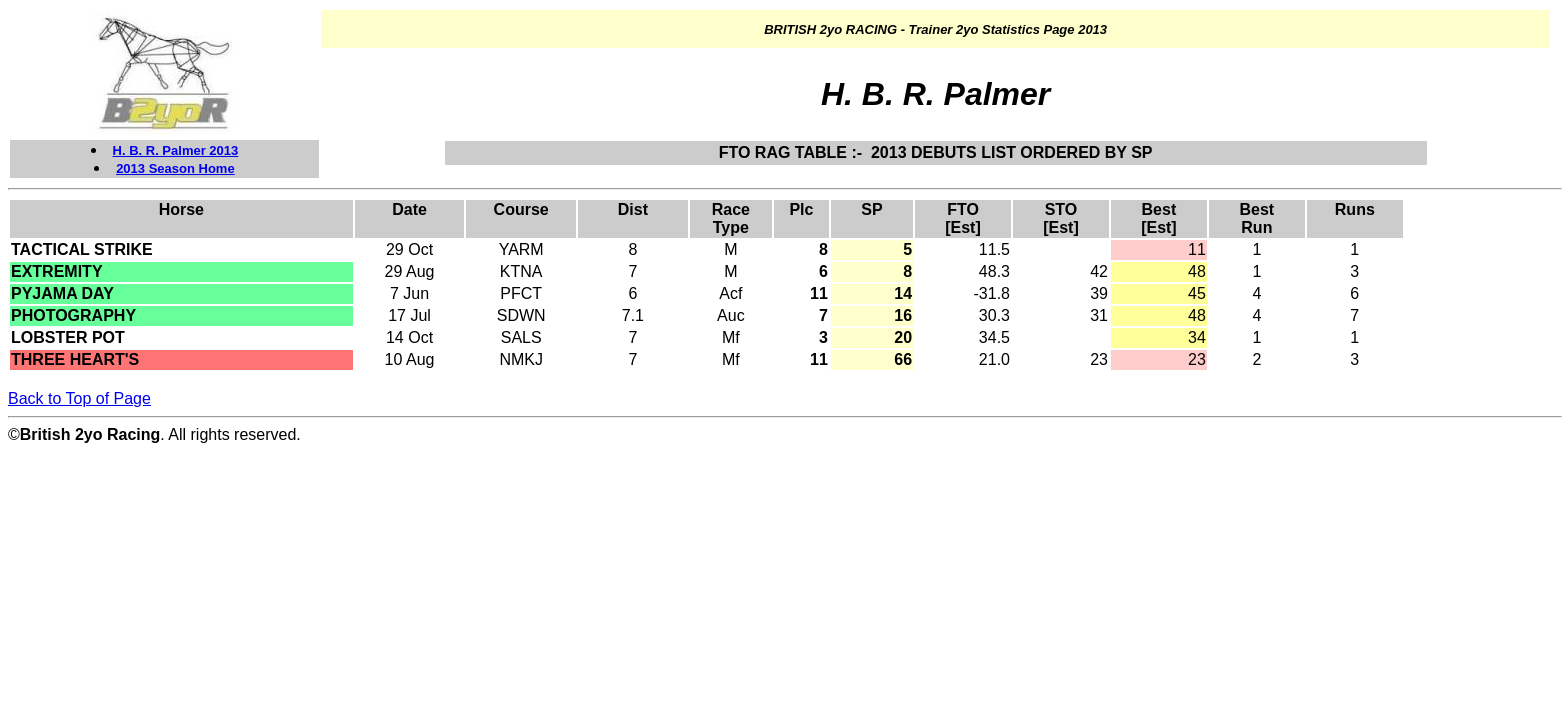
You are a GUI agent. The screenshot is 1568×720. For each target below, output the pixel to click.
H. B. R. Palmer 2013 (176, 150)
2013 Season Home (175, 168)
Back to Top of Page (79, 398)
